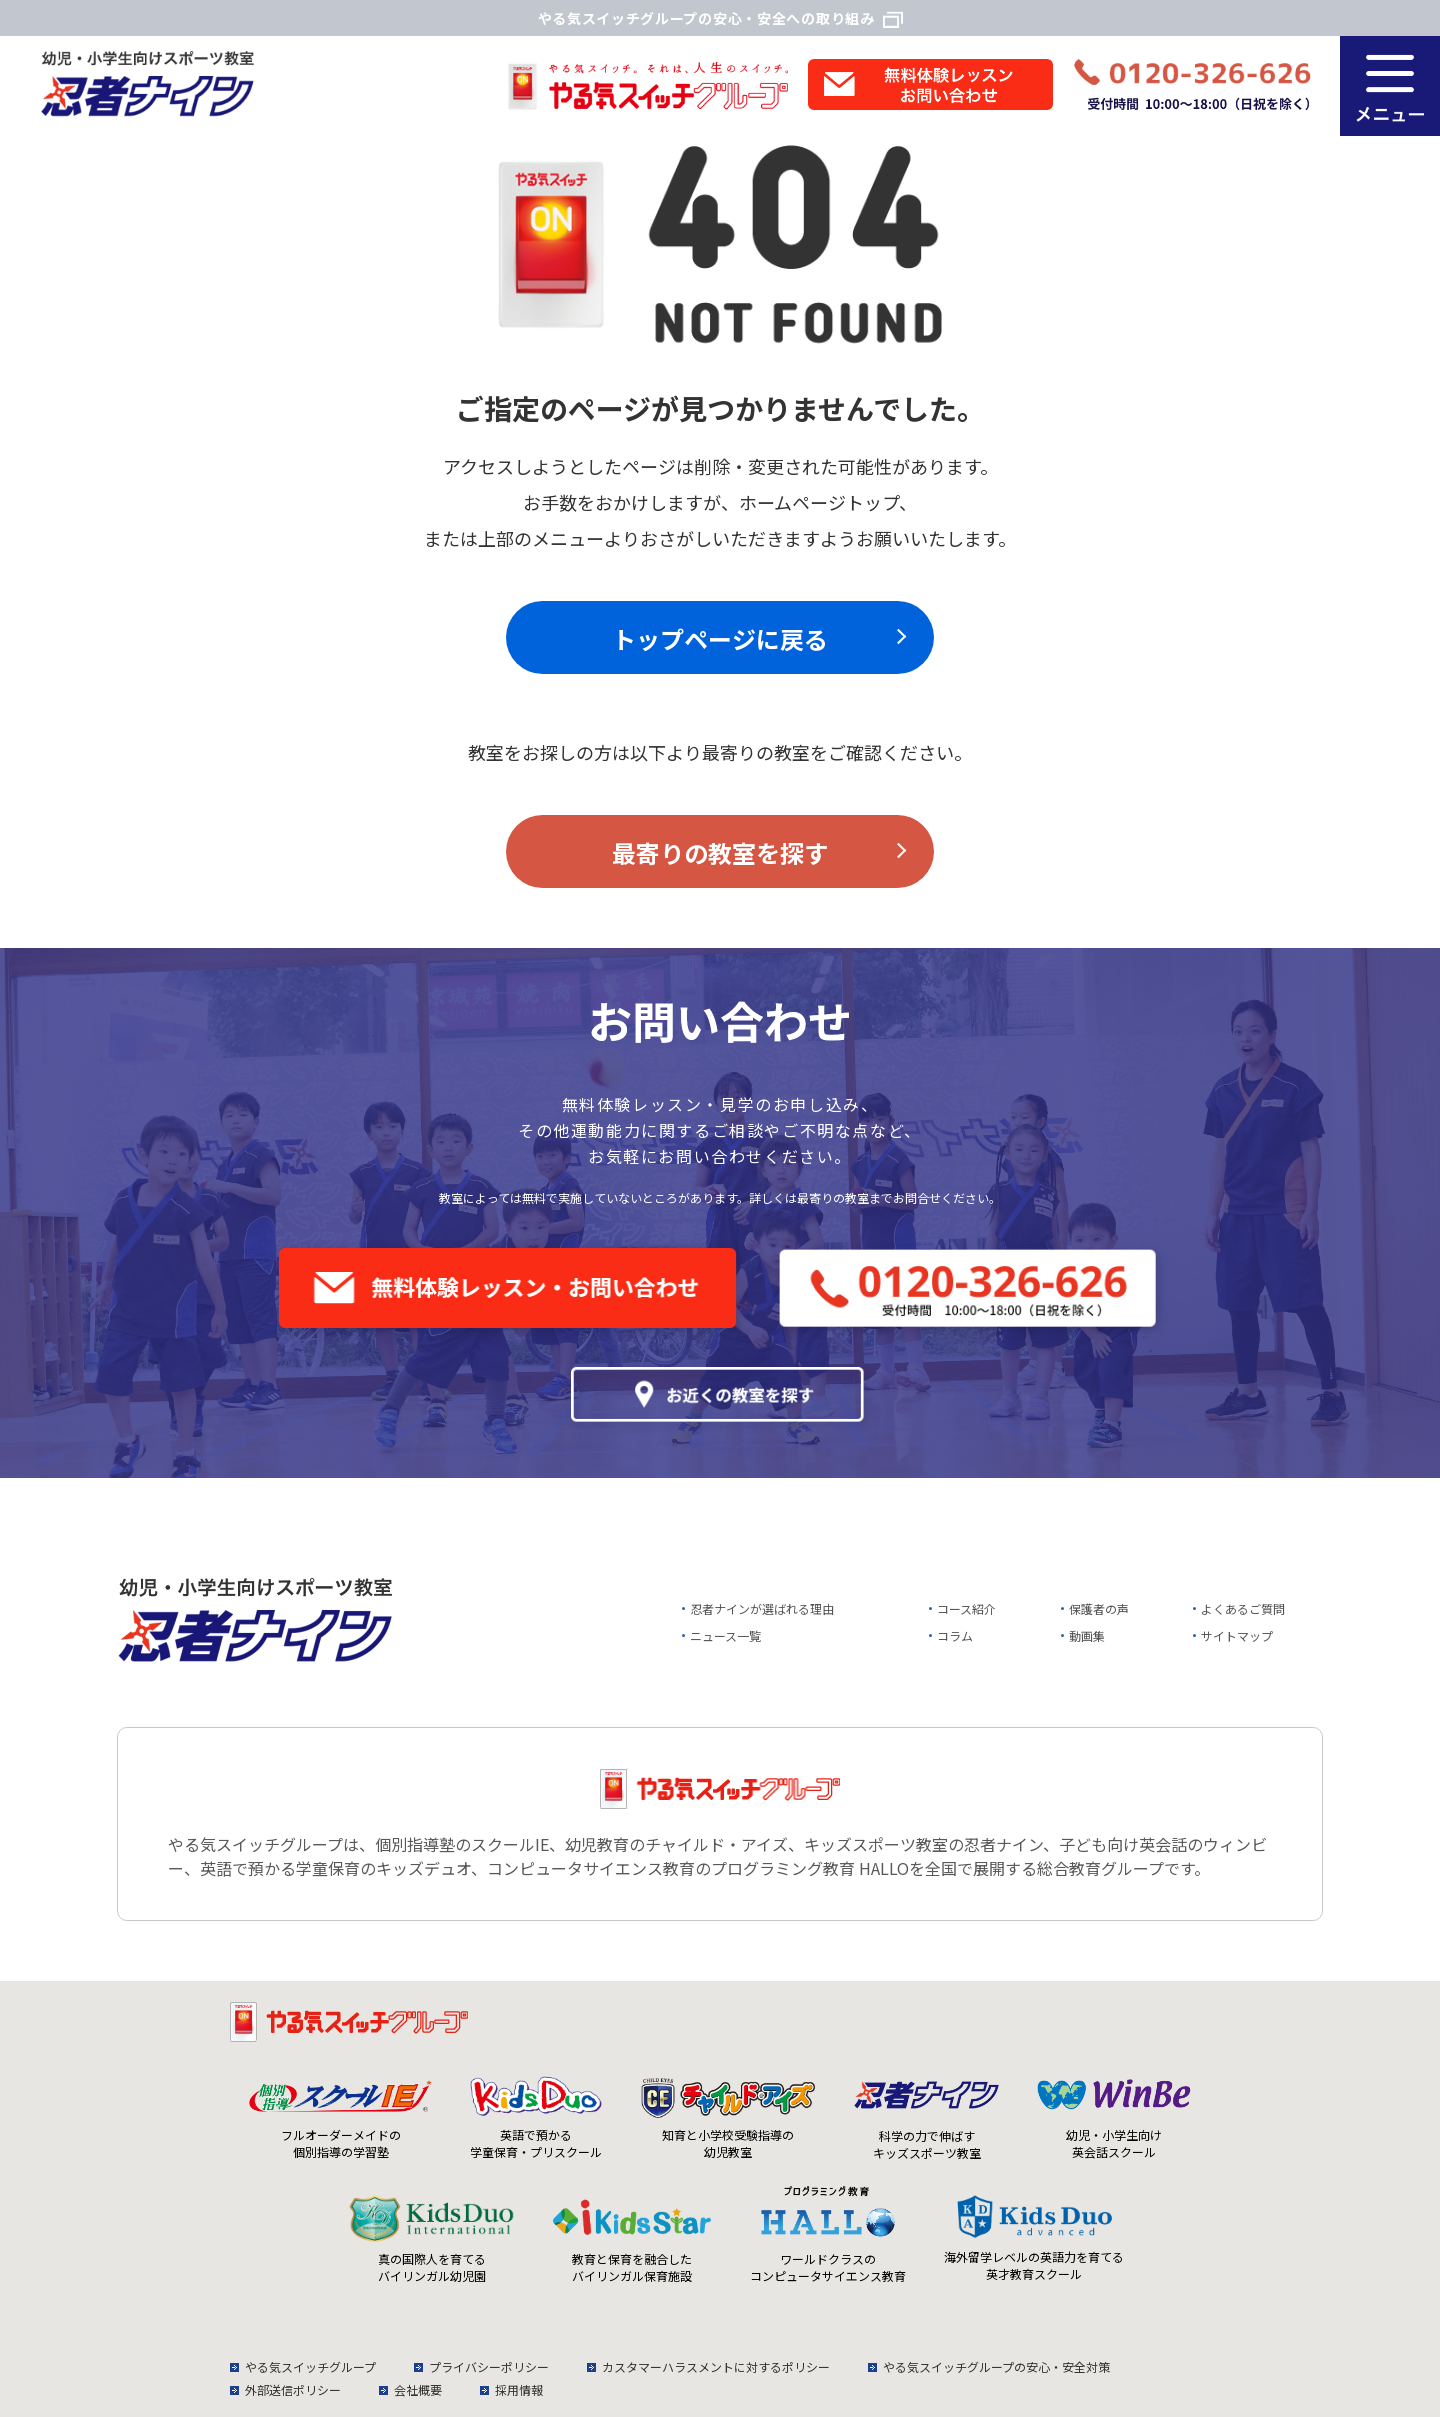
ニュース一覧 (725, 1635)
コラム (955, 1635)
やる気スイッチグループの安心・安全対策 (996, 2366)
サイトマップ (1237, 1635)
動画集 (1087, 1635)
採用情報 (519, 2389)
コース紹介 (966, 1608)
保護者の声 (1099, 1608)
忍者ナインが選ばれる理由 (762, 1608)
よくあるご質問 (1243, 1608)
